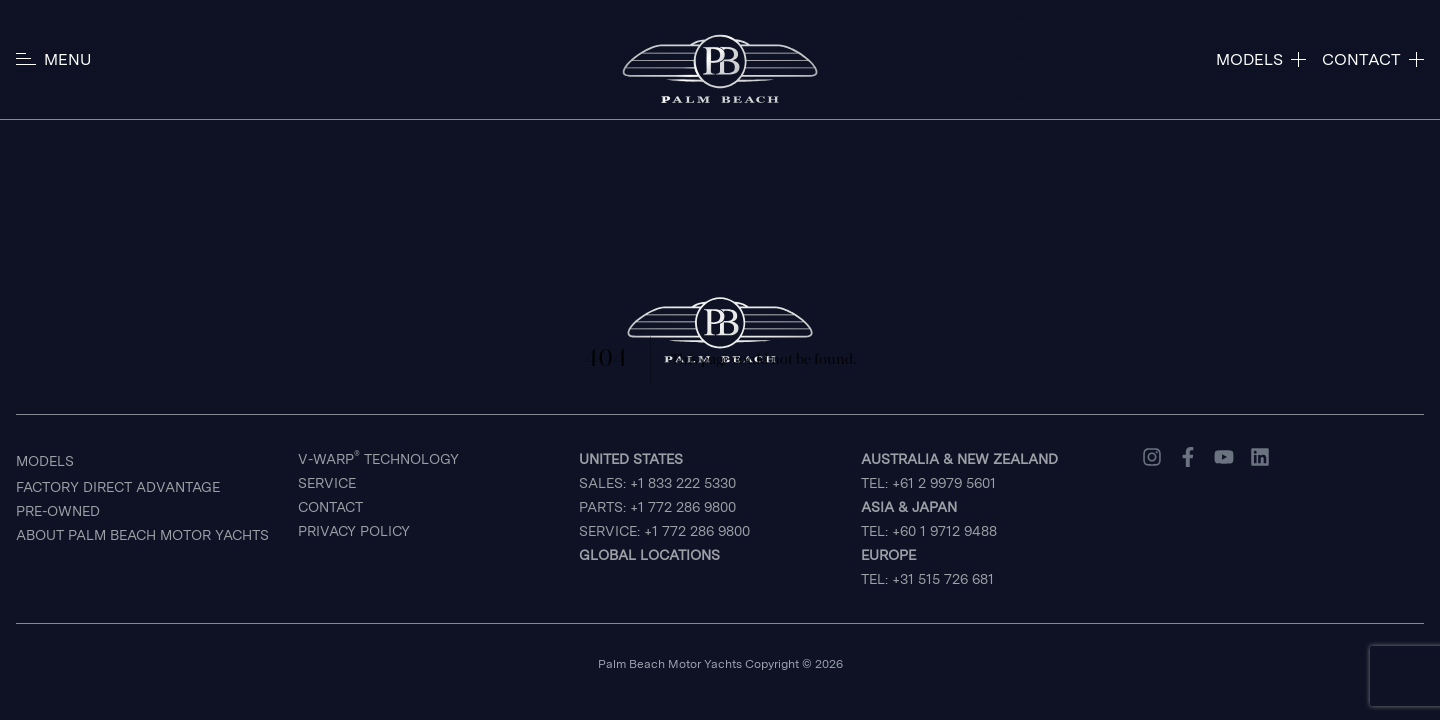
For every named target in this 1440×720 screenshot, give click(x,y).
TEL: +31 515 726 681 (927, 567)
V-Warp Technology (378, 458)
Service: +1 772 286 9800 (664, 531)
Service (327, 483)
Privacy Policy (354, 531)
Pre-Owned (58, 511)
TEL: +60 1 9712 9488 (929, 519)
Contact (330, 507)
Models (45, 461)
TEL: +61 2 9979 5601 (959, 471)
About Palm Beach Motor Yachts (142, 535)
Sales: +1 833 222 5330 (657, 471)
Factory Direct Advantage (118, 487)
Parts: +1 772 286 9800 (657, 507)
